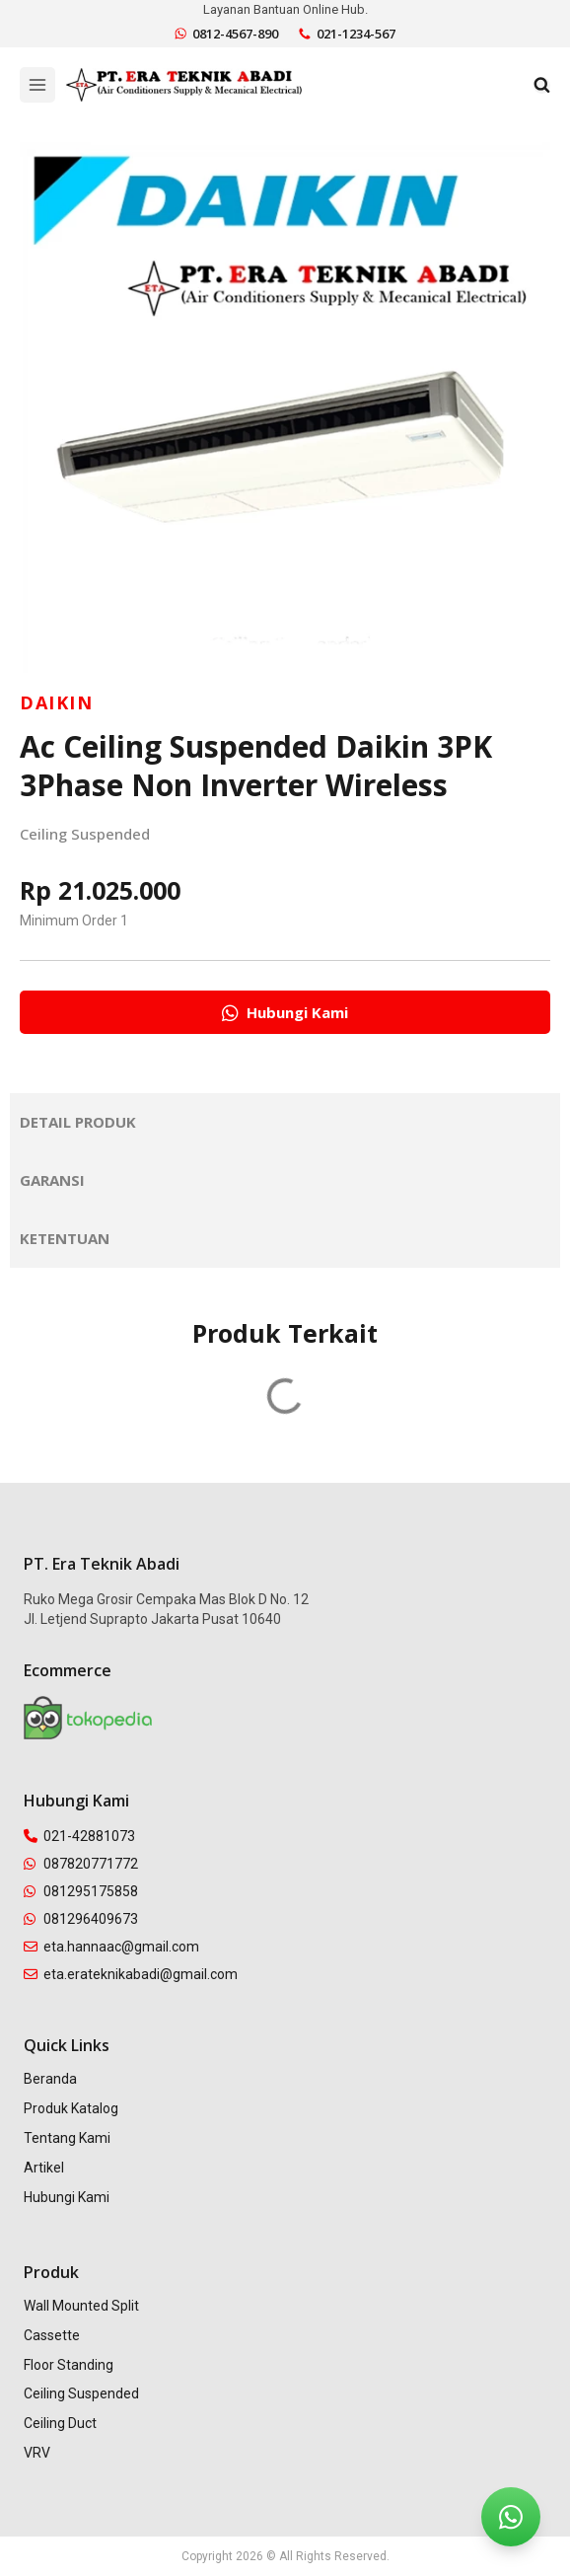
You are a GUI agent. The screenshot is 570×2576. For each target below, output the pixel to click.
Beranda (50, 2079)
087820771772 (81, 1864)
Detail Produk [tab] (78, 1122)
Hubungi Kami (66, 2197)
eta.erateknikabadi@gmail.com (131, 1974)
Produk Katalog (71, 2108)
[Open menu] (37, 85)
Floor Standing (68, 2365)
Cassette (52, 2335)
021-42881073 (79, 1836)
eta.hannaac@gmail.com (111, 1946)
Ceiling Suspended (85, 834)
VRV (37, 2453)
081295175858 (81, 1891)
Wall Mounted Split (81, 2306)
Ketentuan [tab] (64, 1238)
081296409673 (81, 1919)
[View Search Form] (542, 85)
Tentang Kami (67, 2138)
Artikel (44, 2167)
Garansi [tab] (52, 1180)
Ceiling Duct (60, 2423)
